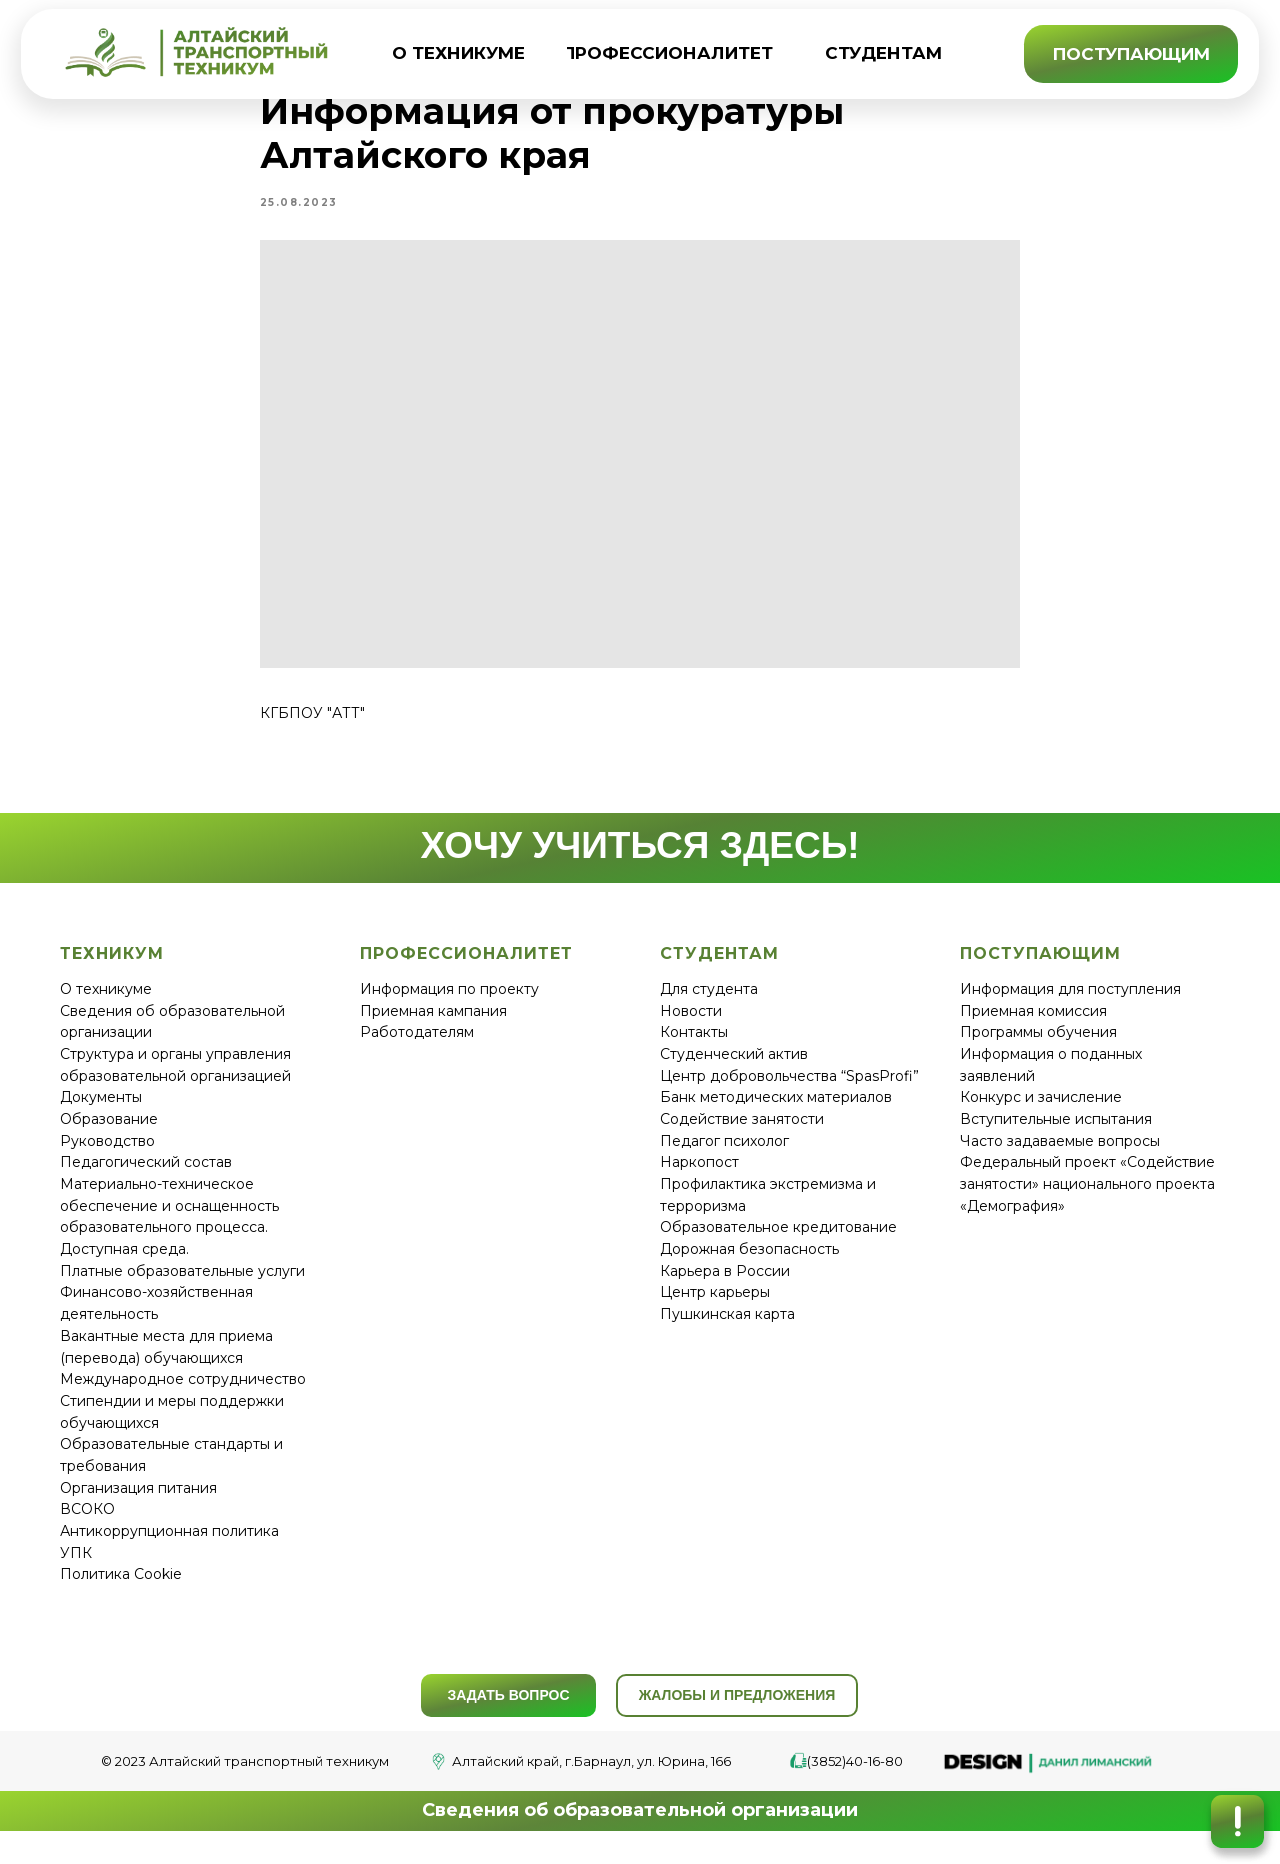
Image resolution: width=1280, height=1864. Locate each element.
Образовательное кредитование (778, 1240)
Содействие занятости (742, 1131)
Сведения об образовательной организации (640, 1823)
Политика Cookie (121, 1587)
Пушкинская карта (727, 1327)
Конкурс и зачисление (1041, 1110)
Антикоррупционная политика (169, 1544)
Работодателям (417, 1045)
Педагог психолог (724, 1153)
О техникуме (106, 1001)
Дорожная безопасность (749, 1262)
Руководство (107, 1153)
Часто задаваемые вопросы (1060, 1153)
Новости (691, 1023)
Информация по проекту (449, 1001)
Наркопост (699, 1175)
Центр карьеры (715, 1305)
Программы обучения (1038, 1045)
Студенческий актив (734, 1066)
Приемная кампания (433, 1023)
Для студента (709, 1001)
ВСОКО (87, 1522)
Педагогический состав (146, 1175)
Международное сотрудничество (183, 1392)
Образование (109, 1131)
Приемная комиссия (1033, 1023)
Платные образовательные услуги (182, 1283)
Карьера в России (725, 1283)
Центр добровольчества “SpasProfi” (789, 1088)
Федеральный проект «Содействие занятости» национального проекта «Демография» (1087, 1196)
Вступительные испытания (1056, 1131)
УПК (76, 1565)
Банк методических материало (772, 1110)
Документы (101, 1110)
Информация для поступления (1070, 1001)
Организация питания (138, 1500)
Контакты (694, 1045)
